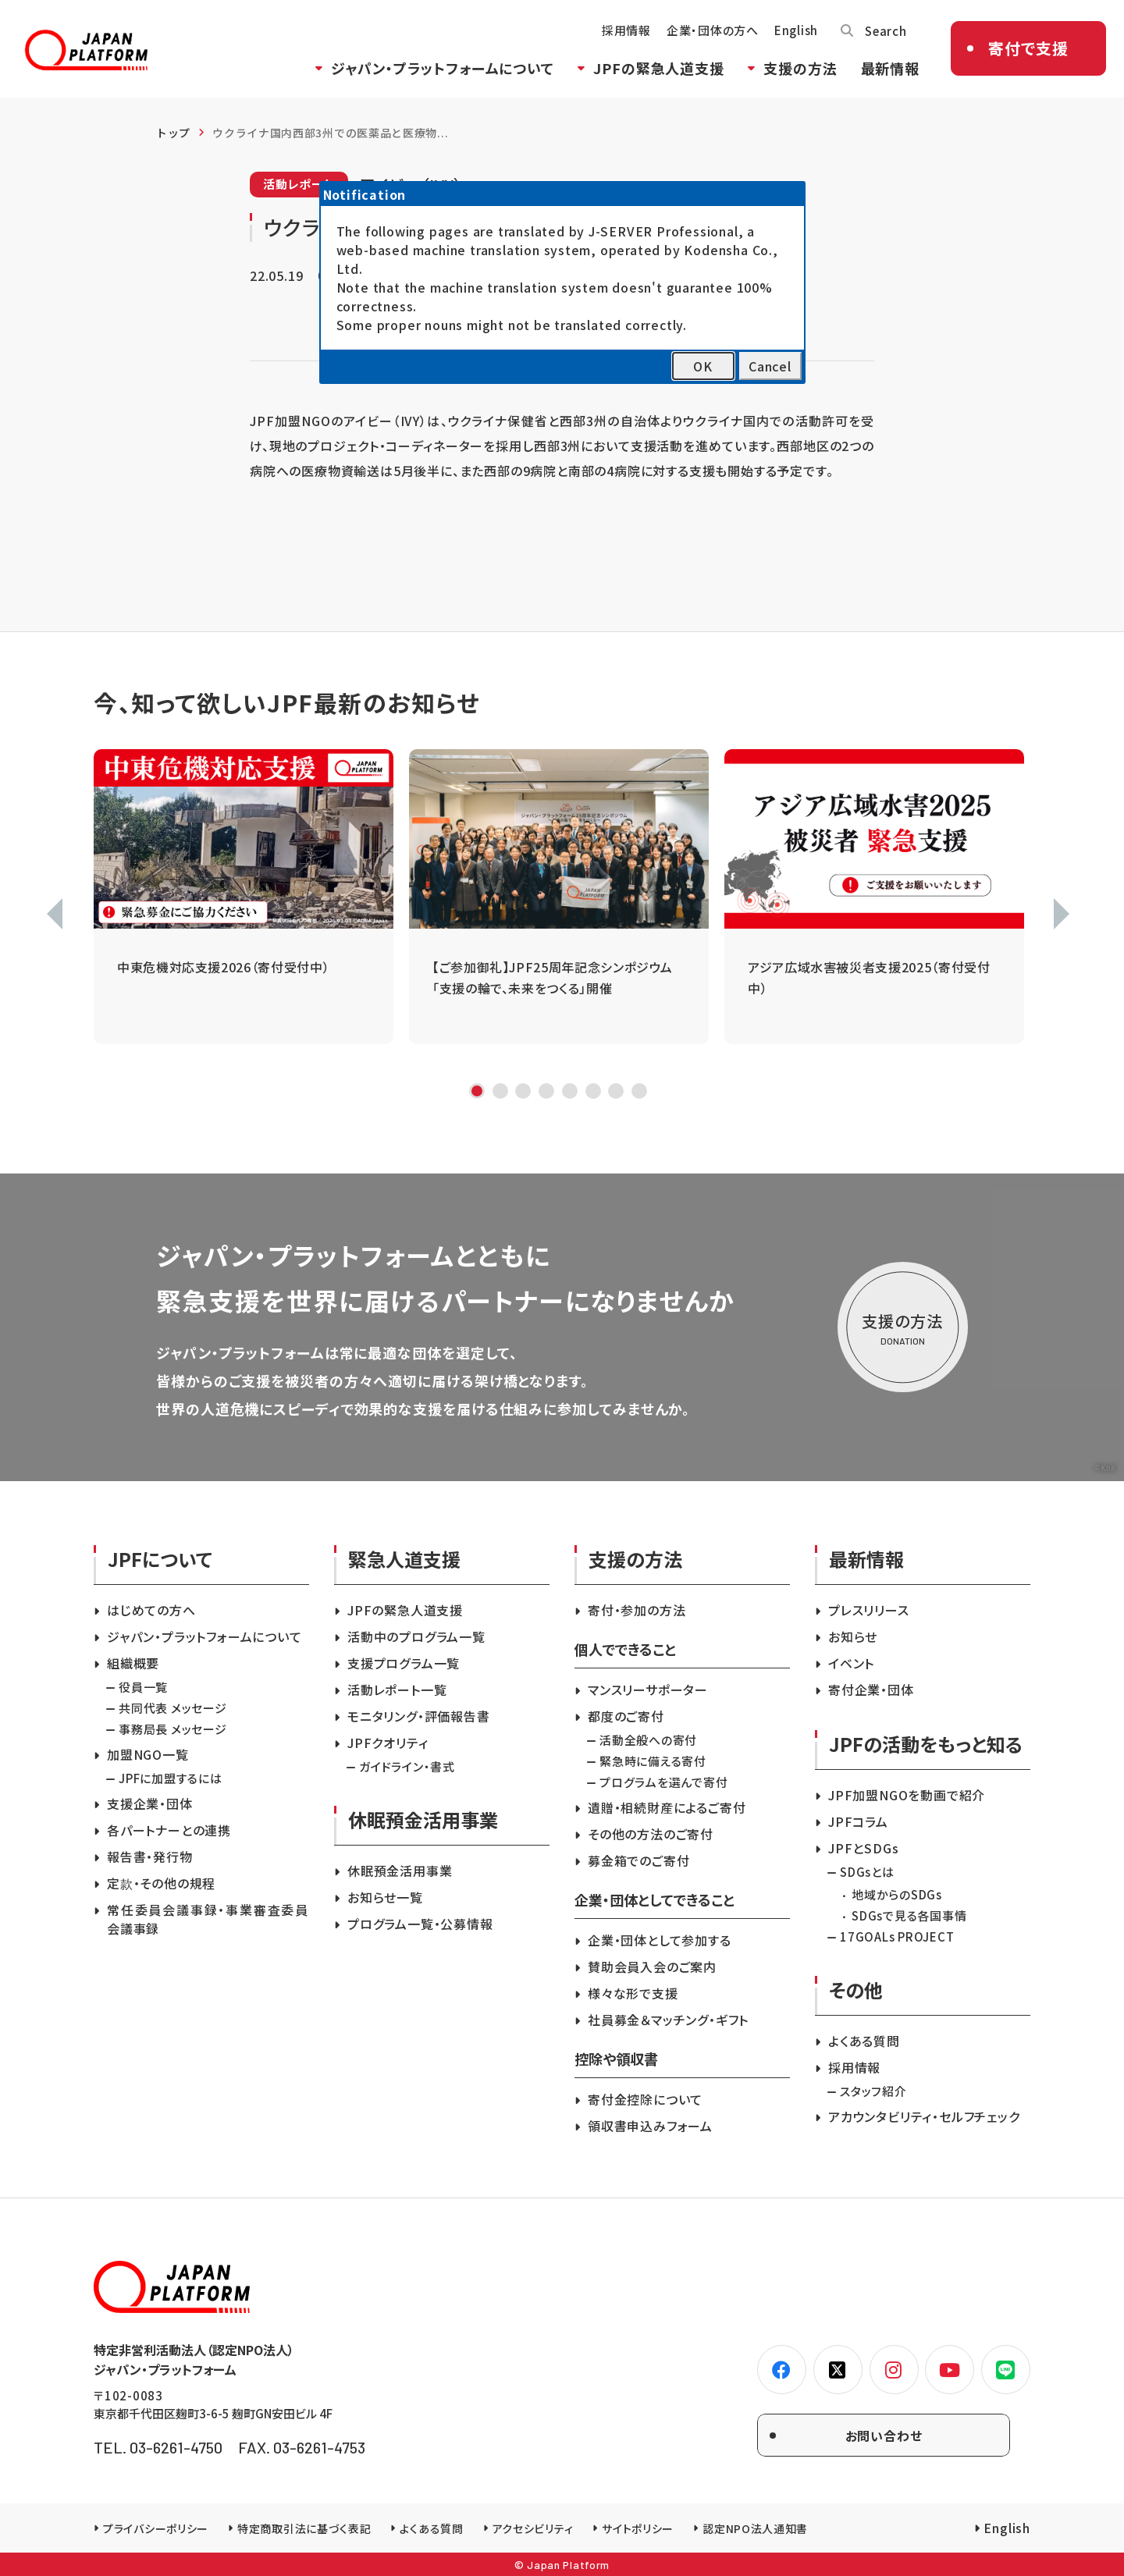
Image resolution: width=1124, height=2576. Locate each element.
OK (703, 366)
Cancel (770, 366)
